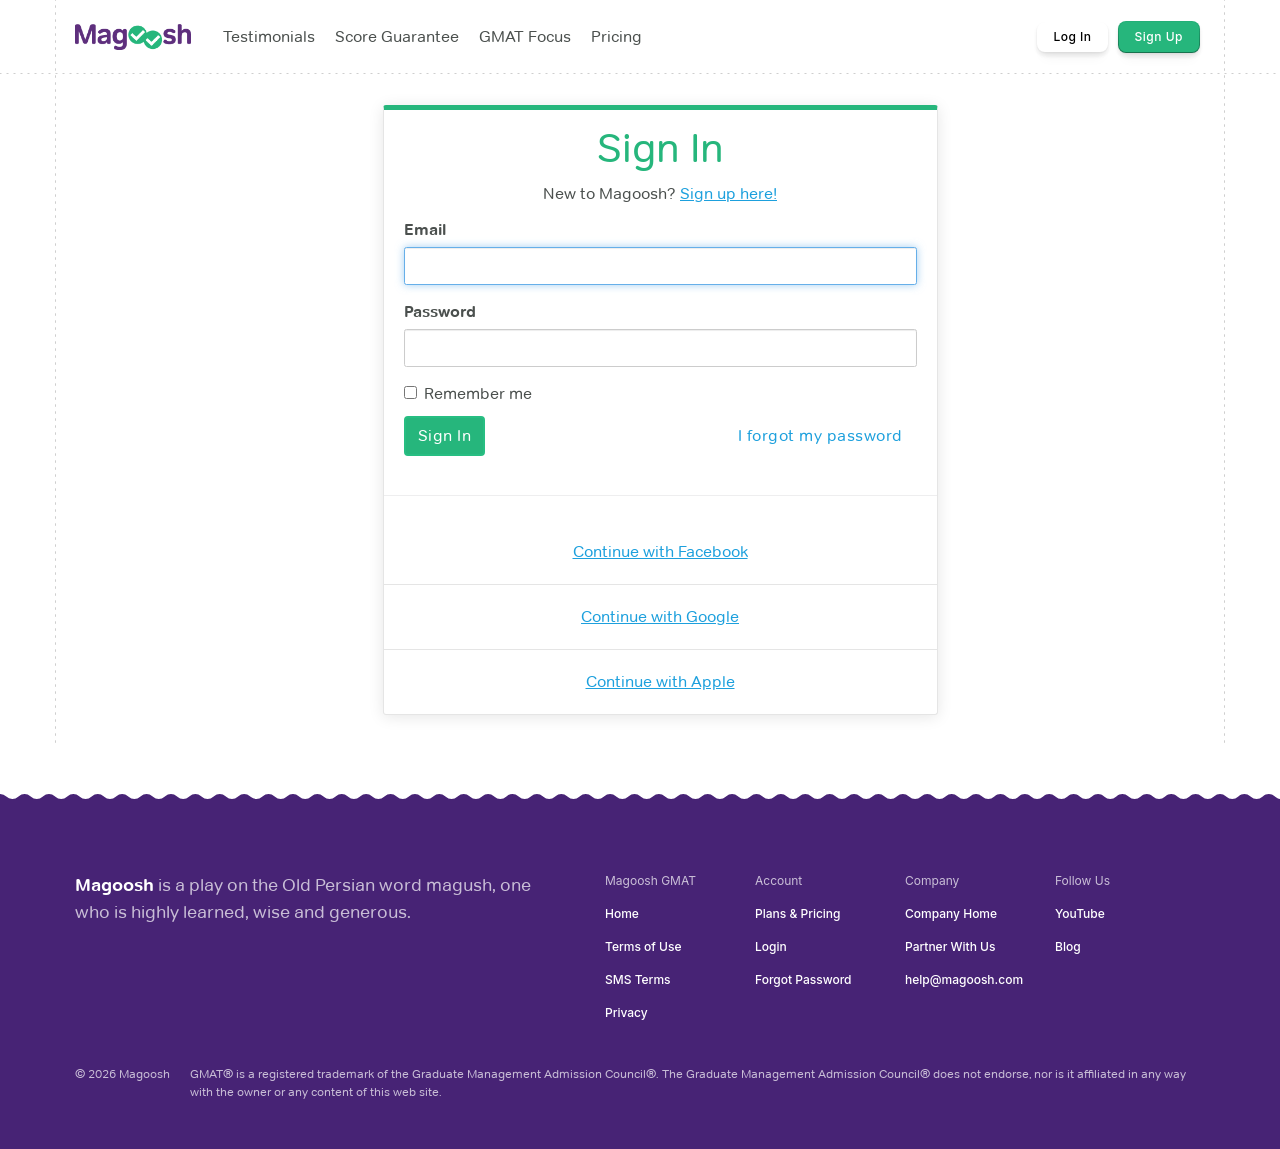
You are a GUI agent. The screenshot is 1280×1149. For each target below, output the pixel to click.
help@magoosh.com (964, 979)
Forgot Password (803, 979)
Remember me (468, 393)
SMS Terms (638, 979)
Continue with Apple (660, 681)
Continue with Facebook (660, 551)
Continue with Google (660, 616)
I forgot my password (820, 435)
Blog (1068, 946)
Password (440, 311)
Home (622, 913)
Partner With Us (950, 946)
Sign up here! (728, 193)
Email (425, 229)
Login (771, 946)
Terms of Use (643, 946)
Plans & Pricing (798, 913)
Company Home (951, 913)
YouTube (1080, 913)
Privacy (626, 1012)
